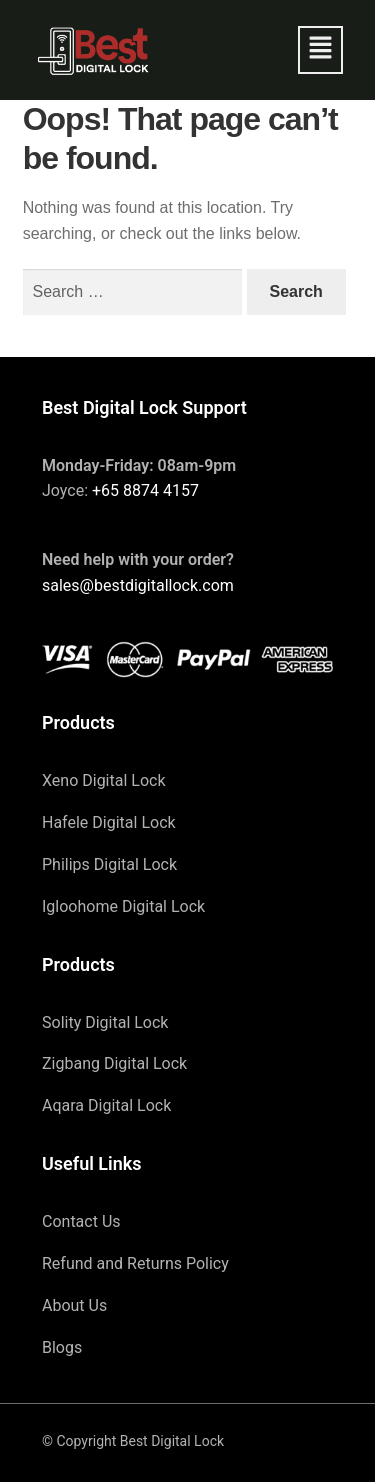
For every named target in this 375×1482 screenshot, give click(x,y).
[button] (320, 50)
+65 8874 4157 (145, 490)
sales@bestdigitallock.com (138, 585)
